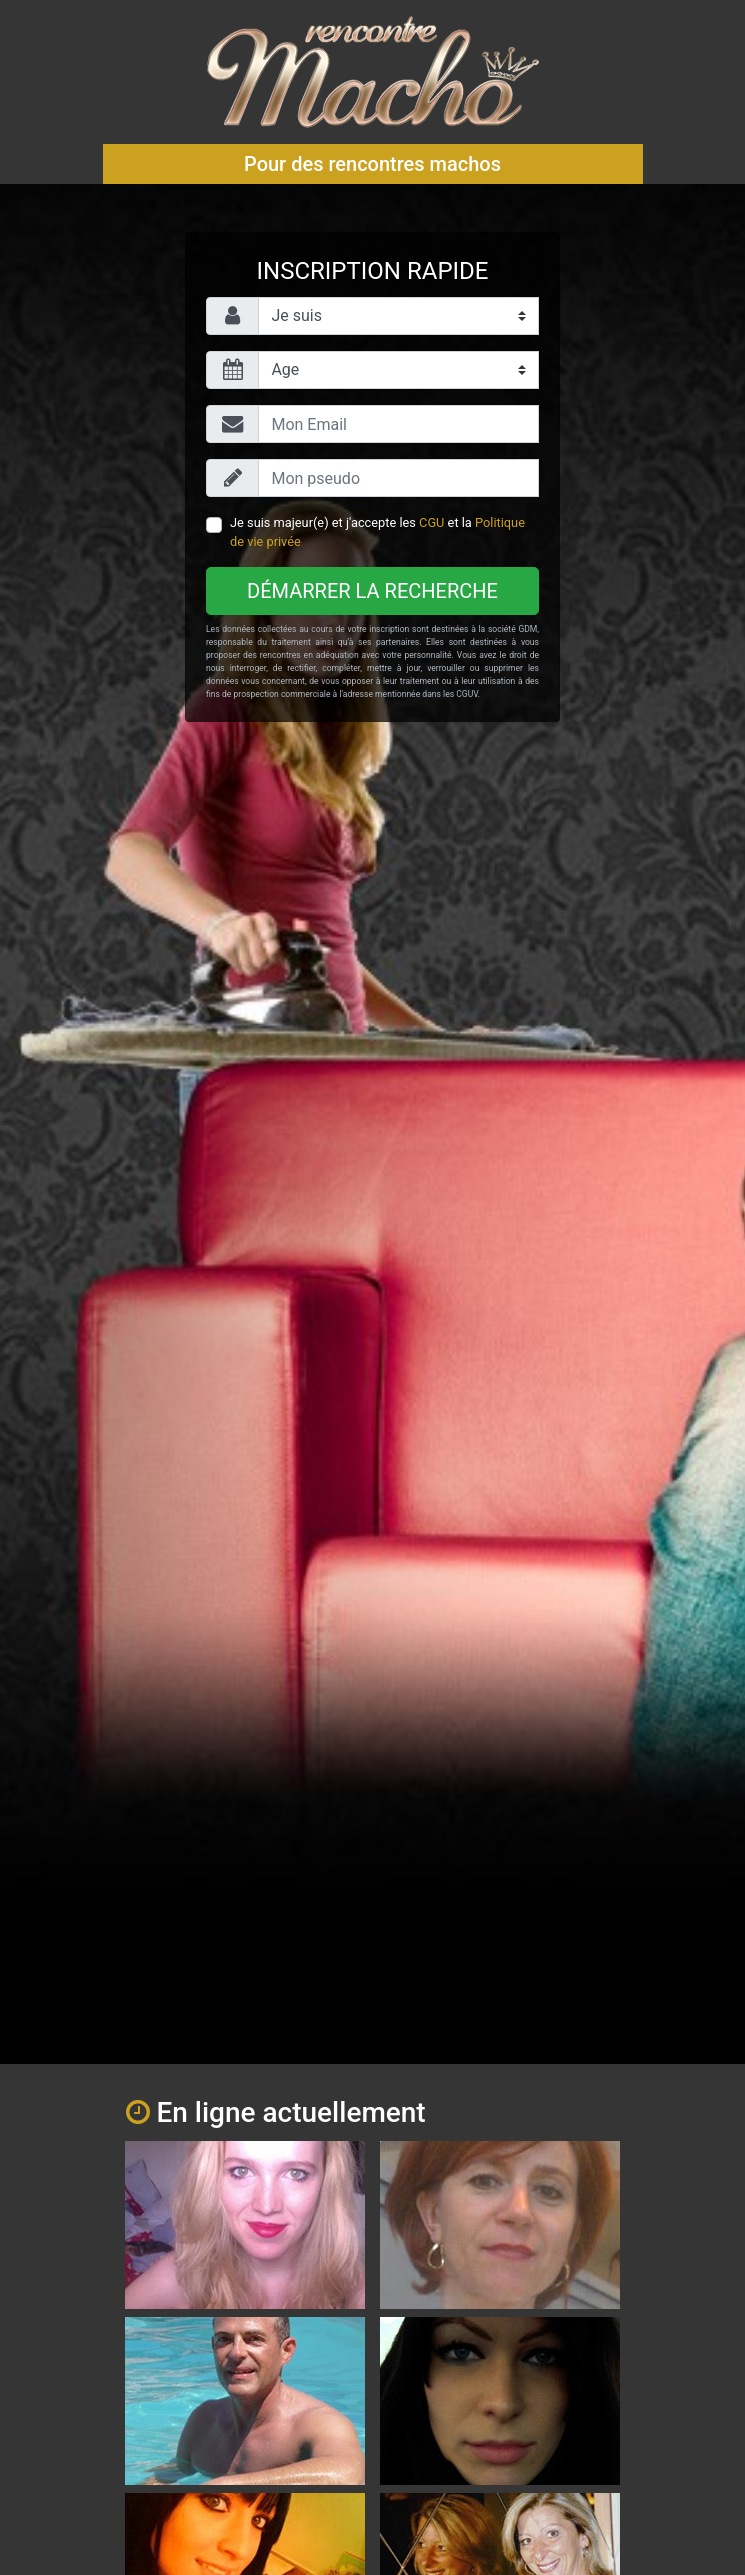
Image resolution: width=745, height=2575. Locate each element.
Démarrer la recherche (372, 591)
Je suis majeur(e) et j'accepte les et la (377, 532)
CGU (431, 522)
